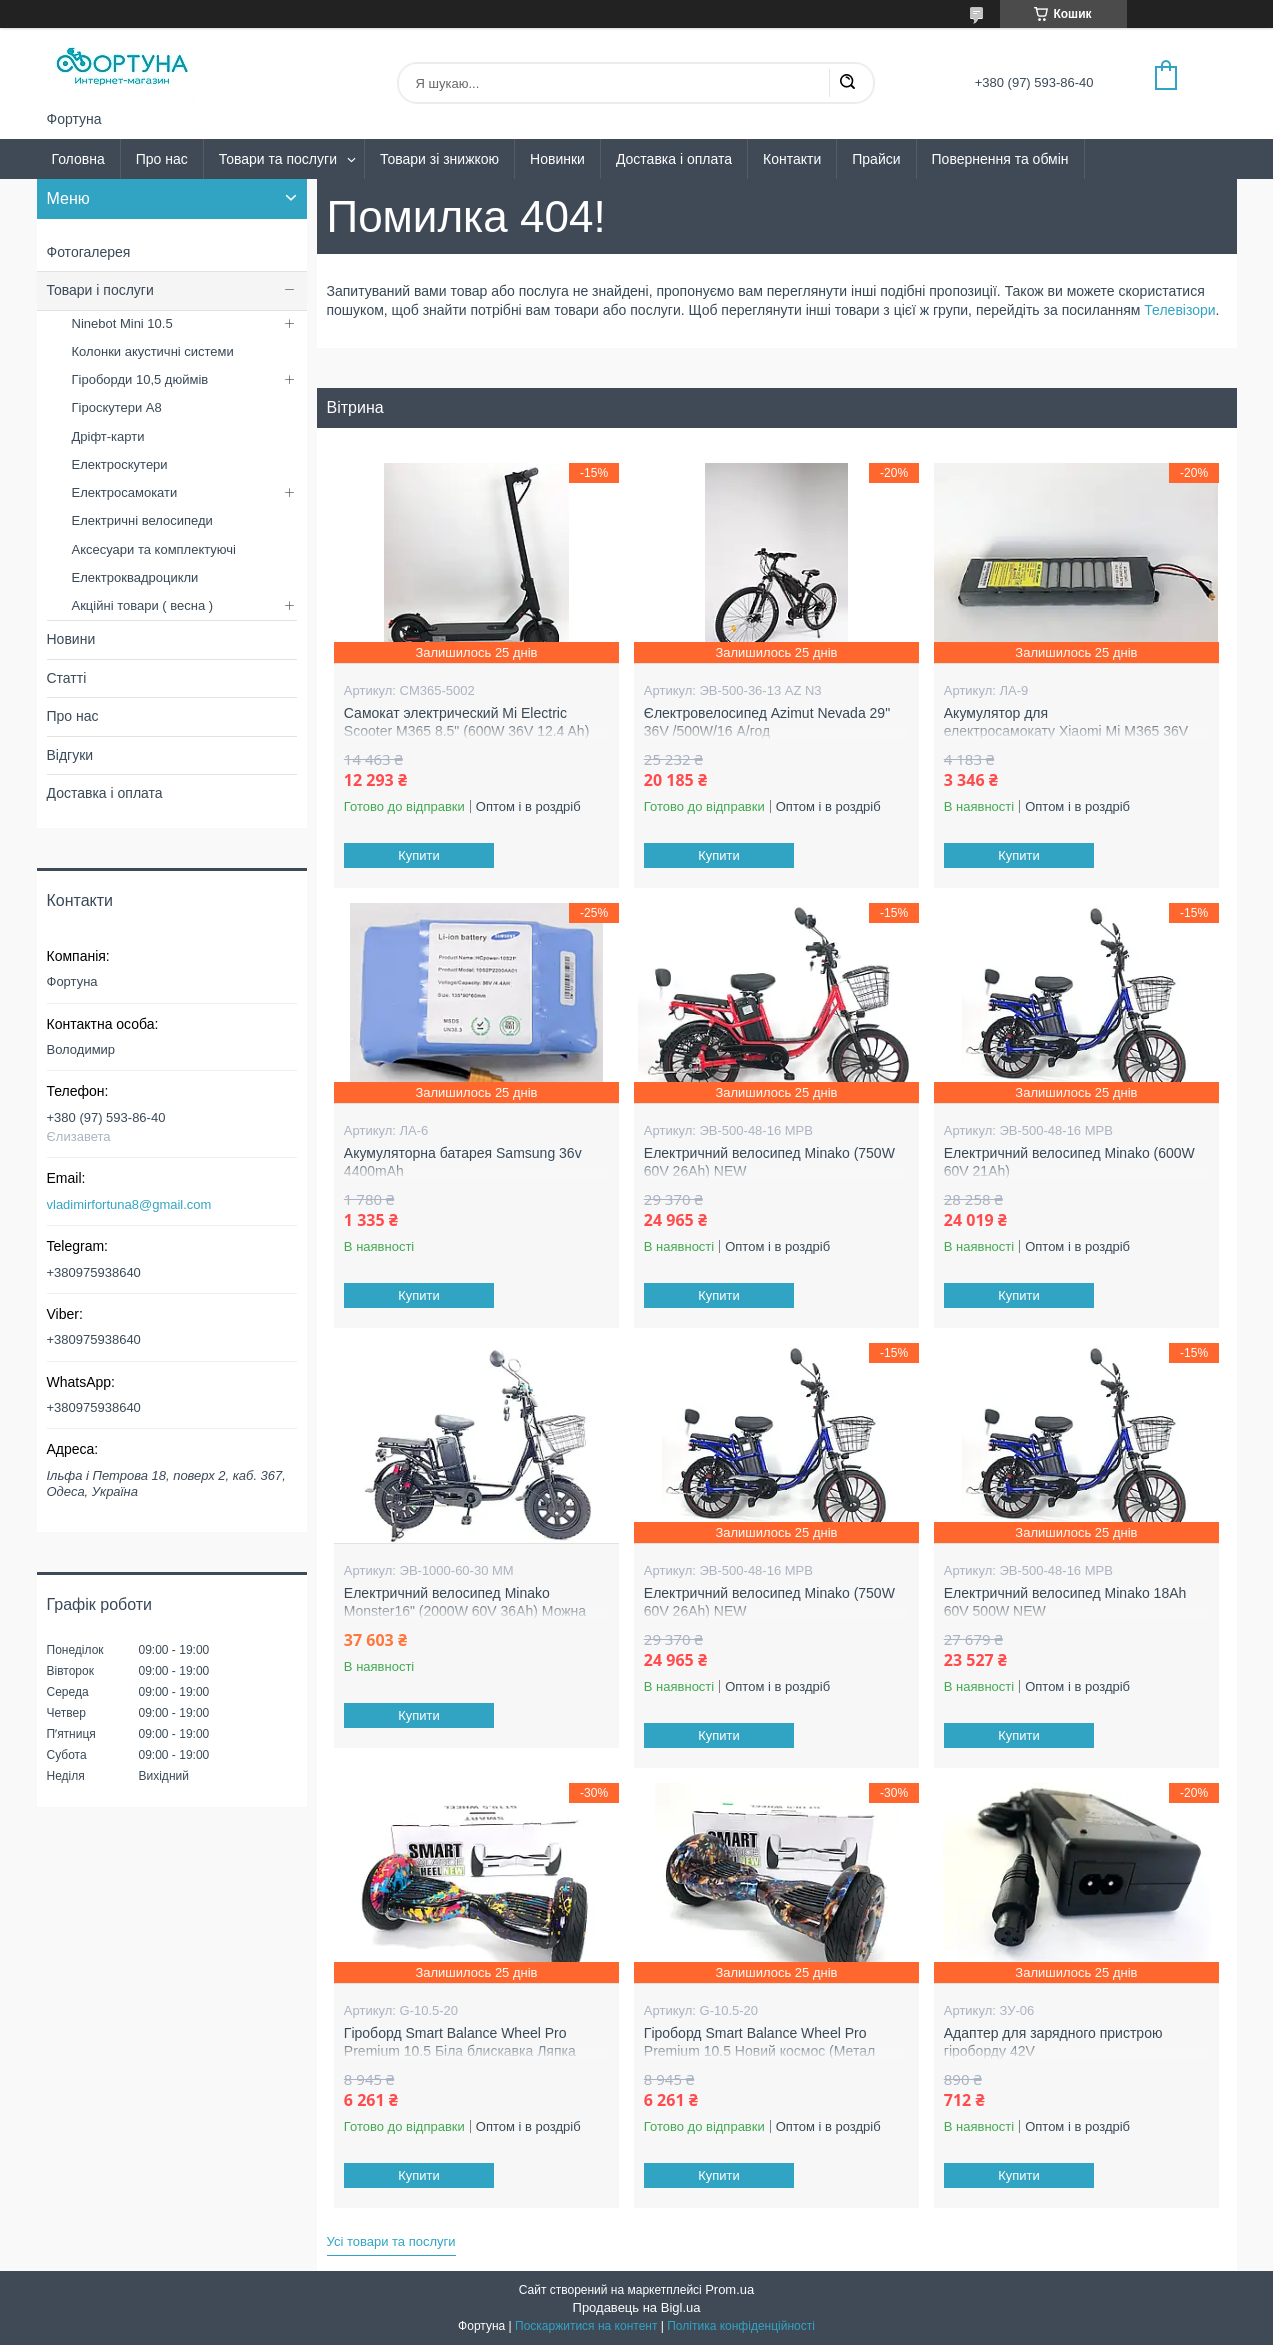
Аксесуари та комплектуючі (154, 549)
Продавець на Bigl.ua (637, 2307)
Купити (419, 855)
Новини (71, 639)
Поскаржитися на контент (586, 2326)
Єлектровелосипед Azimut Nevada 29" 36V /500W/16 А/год (767, 722)
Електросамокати (125, 492)
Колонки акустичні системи (153, 351)
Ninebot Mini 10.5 (122, 323)
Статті (67, 678)
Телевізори (1179, 310)
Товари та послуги (278, 159)
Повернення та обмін (1000, 159)
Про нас (162, 159)
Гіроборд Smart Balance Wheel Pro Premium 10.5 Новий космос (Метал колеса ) (759, 2050)
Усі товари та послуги (391, 2241)
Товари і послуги (100, 290)
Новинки (557, 159)
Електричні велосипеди (142, 520)
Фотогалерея (89, 252)
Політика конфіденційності (741, 2326)
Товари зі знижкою (439, 159)
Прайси (876, 159)
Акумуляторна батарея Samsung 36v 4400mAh (463, 1162)
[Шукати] (847, 83)
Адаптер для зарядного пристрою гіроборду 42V (1053, 2042)
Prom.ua (729, 2289)
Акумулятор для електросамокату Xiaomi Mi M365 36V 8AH (1066, 730)
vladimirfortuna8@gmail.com (129, 1204)
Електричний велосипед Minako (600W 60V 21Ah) (1069, 1162)
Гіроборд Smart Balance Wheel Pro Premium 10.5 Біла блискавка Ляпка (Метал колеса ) (460, 2050)
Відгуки (70, 755)
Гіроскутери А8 (117, 407)
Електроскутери (120, 464)
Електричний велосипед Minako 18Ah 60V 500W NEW (1065, 1602)
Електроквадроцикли (135, 577)
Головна (78, 159)
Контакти (792, 159)
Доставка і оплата (674, 159)
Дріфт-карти (108, 436)
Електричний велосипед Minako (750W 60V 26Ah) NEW (769, 1162)
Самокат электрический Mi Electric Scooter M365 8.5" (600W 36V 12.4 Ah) (466, 722)
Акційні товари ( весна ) (143, 605)
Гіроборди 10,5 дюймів (140, 379)
